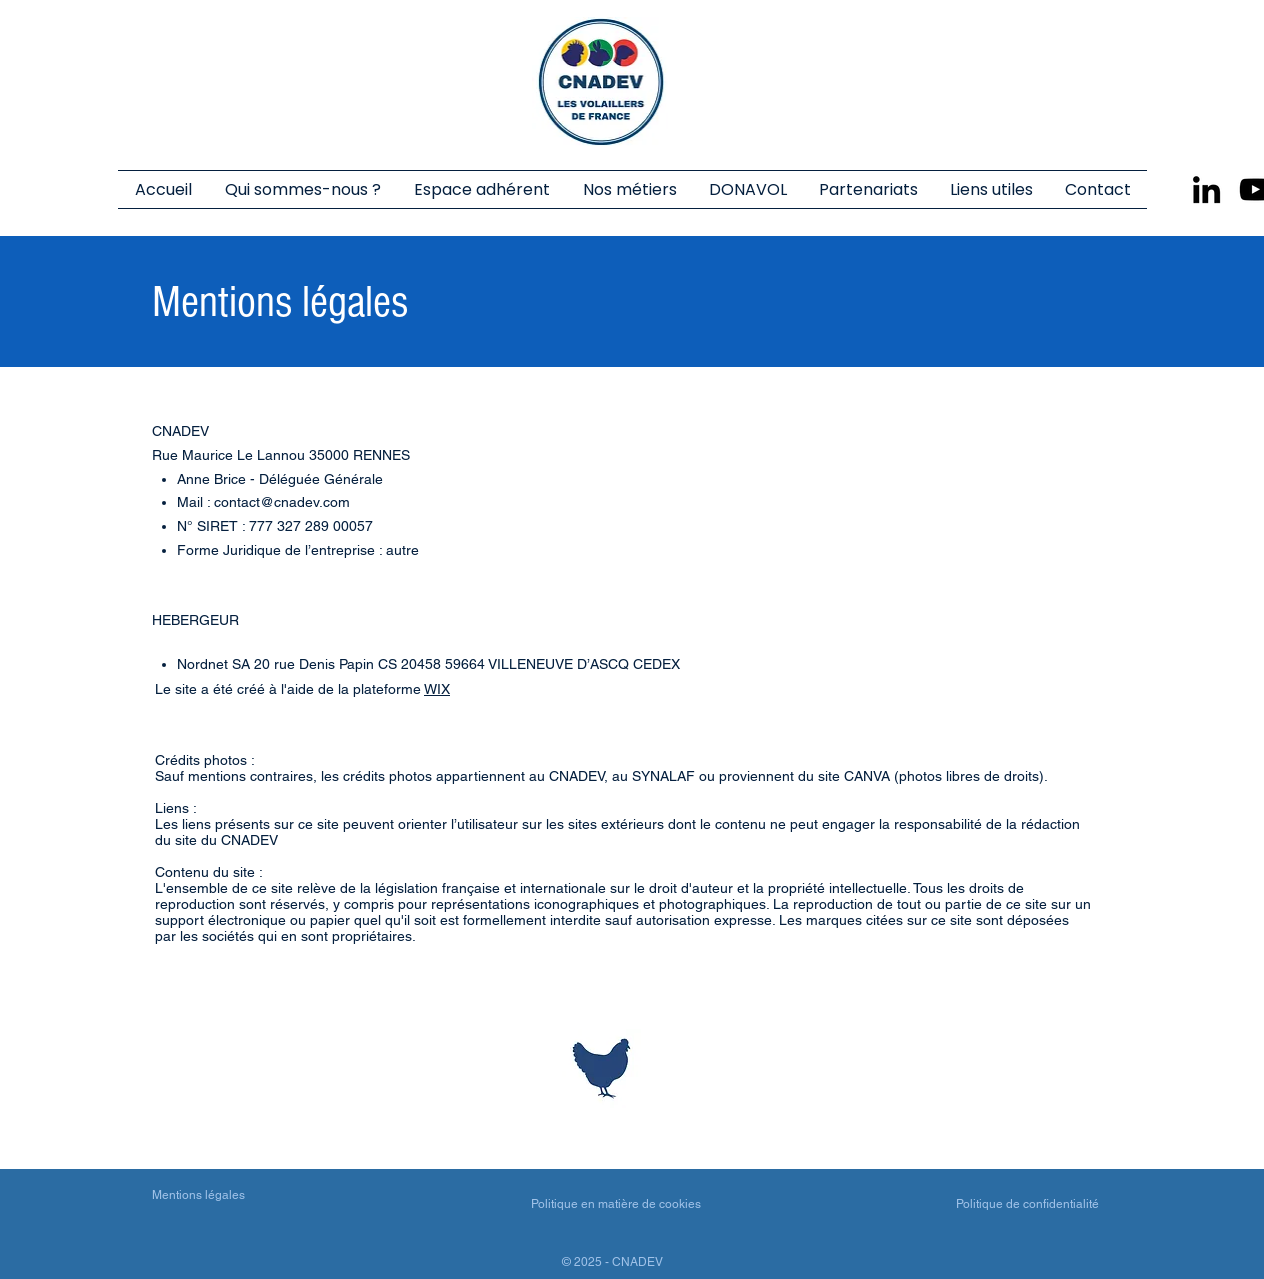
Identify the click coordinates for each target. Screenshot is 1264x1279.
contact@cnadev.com (282, 502)
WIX (437, 689)
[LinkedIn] (1206, 189)
